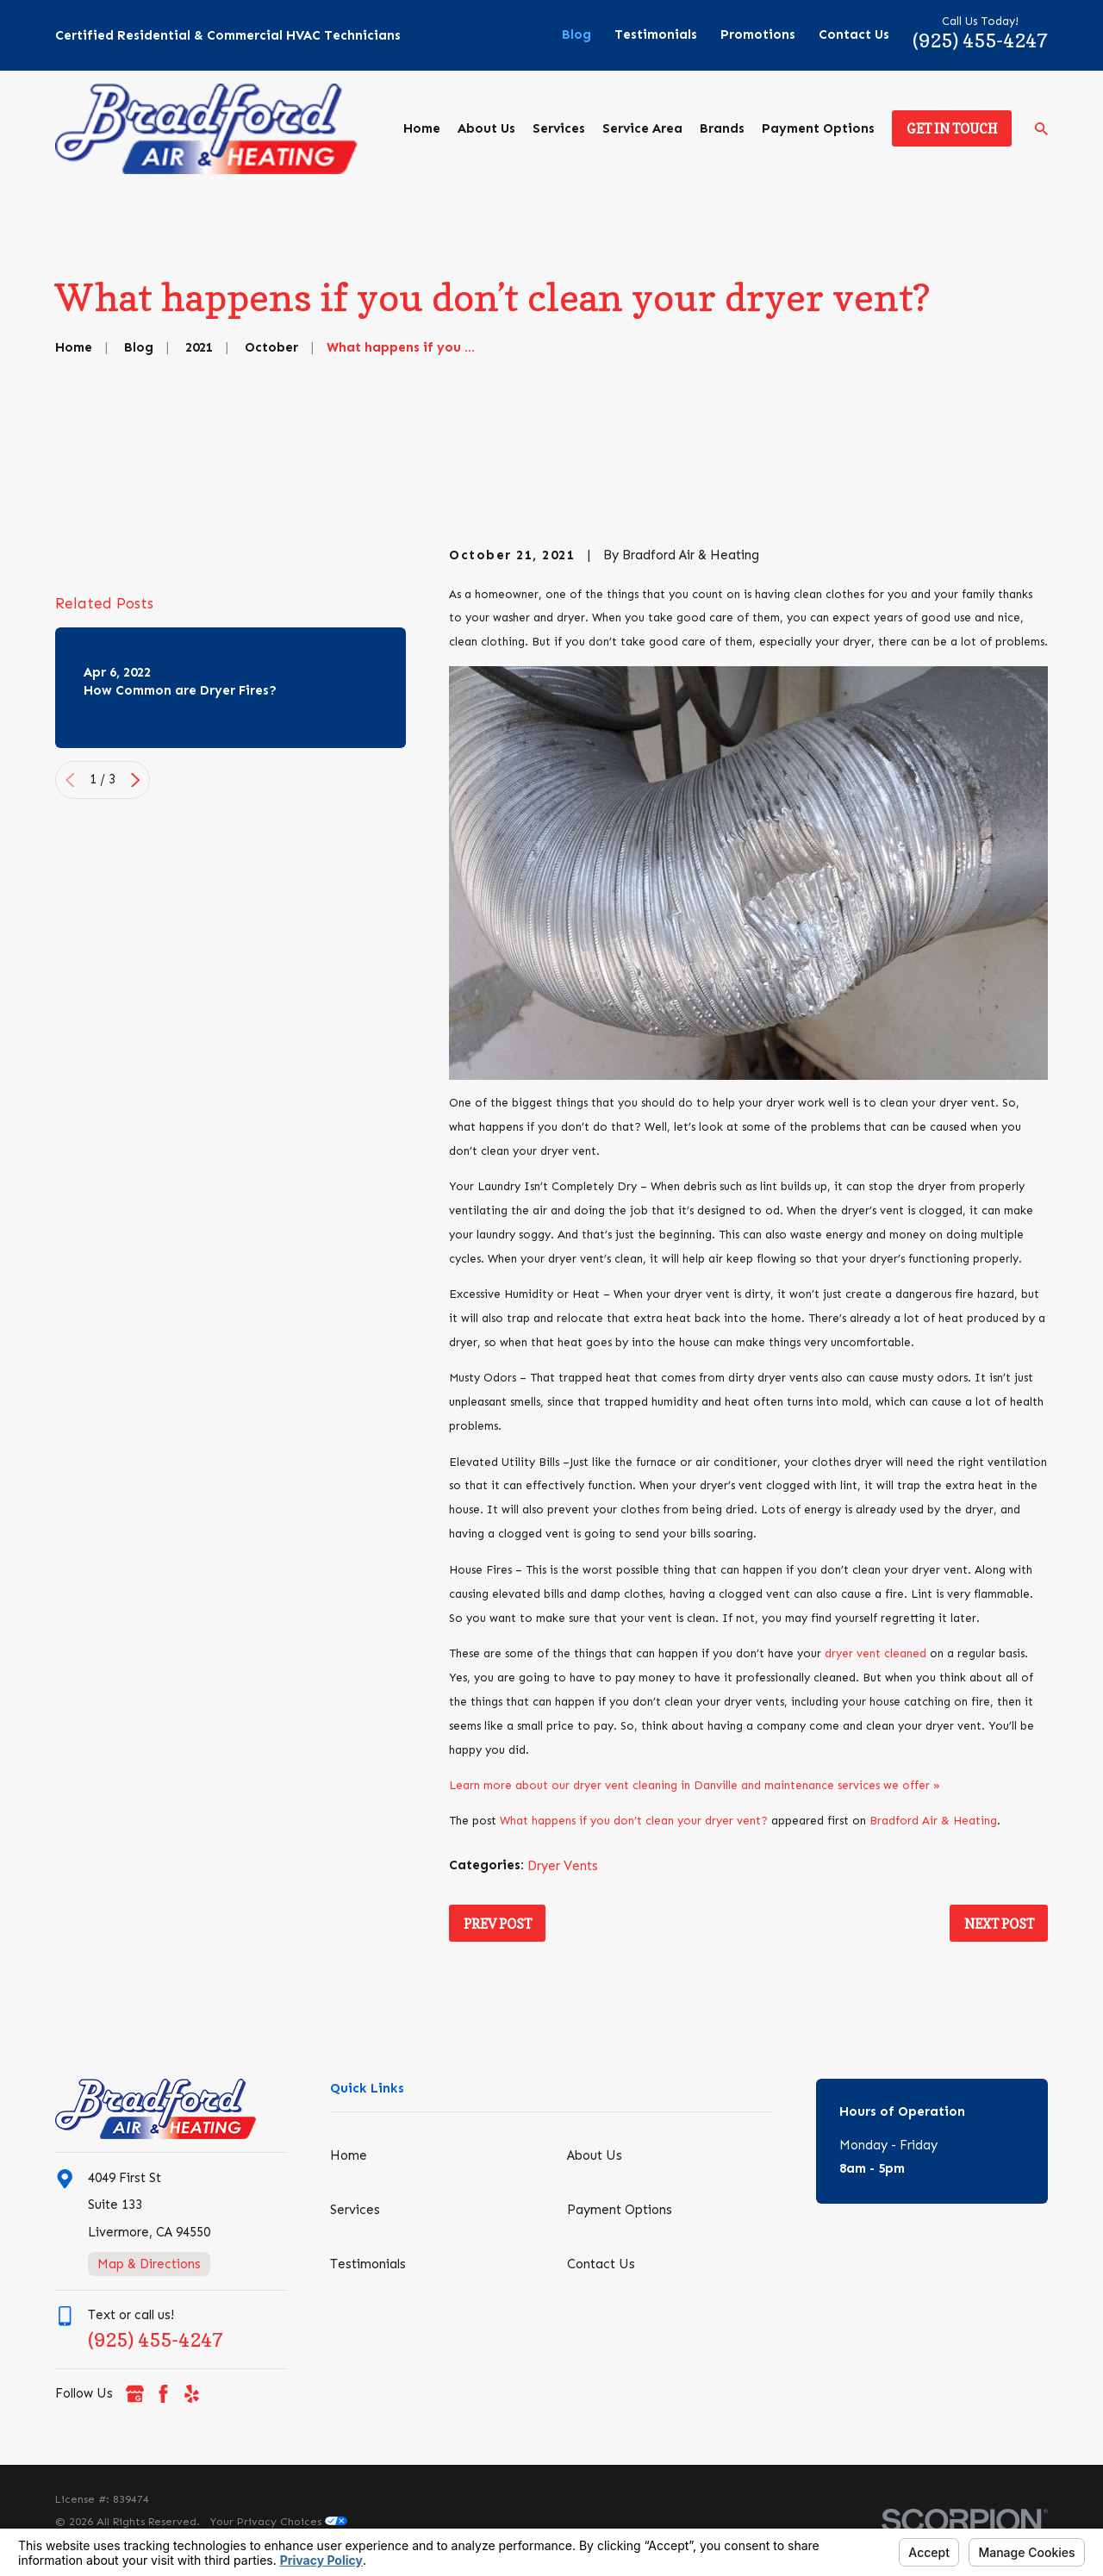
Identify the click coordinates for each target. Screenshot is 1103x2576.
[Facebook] (163, 2394)
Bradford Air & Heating (933, 1820)
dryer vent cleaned (875, 1653)
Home (348, 2155)
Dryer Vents (562, 1866)
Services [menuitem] (559, 128)
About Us (594, 2155)
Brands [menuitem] (722, 128)
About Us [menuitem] (486, 128)
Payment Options (619, 2209)
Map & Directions (149, 2264)
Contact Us (854, 34)
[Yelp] (192, 2394)
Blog (576, 34)
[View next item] (135, 884)
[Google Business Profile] (135, 2394)
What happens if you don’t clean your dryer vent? (634, 1820)
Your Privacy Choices (278, 2521)
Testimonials (655, 34)
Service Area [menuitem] (642, 128)
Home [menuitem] (421, 128)
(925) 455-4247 (980, 40)
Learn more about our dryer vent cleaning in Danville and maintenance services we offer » (694, 1785)
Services (355, 2209)
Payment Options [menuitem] (818, 128)
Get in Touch (952, 129)
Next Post (999, 1924)
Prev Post (498, 1924)
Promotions (757, 34)
